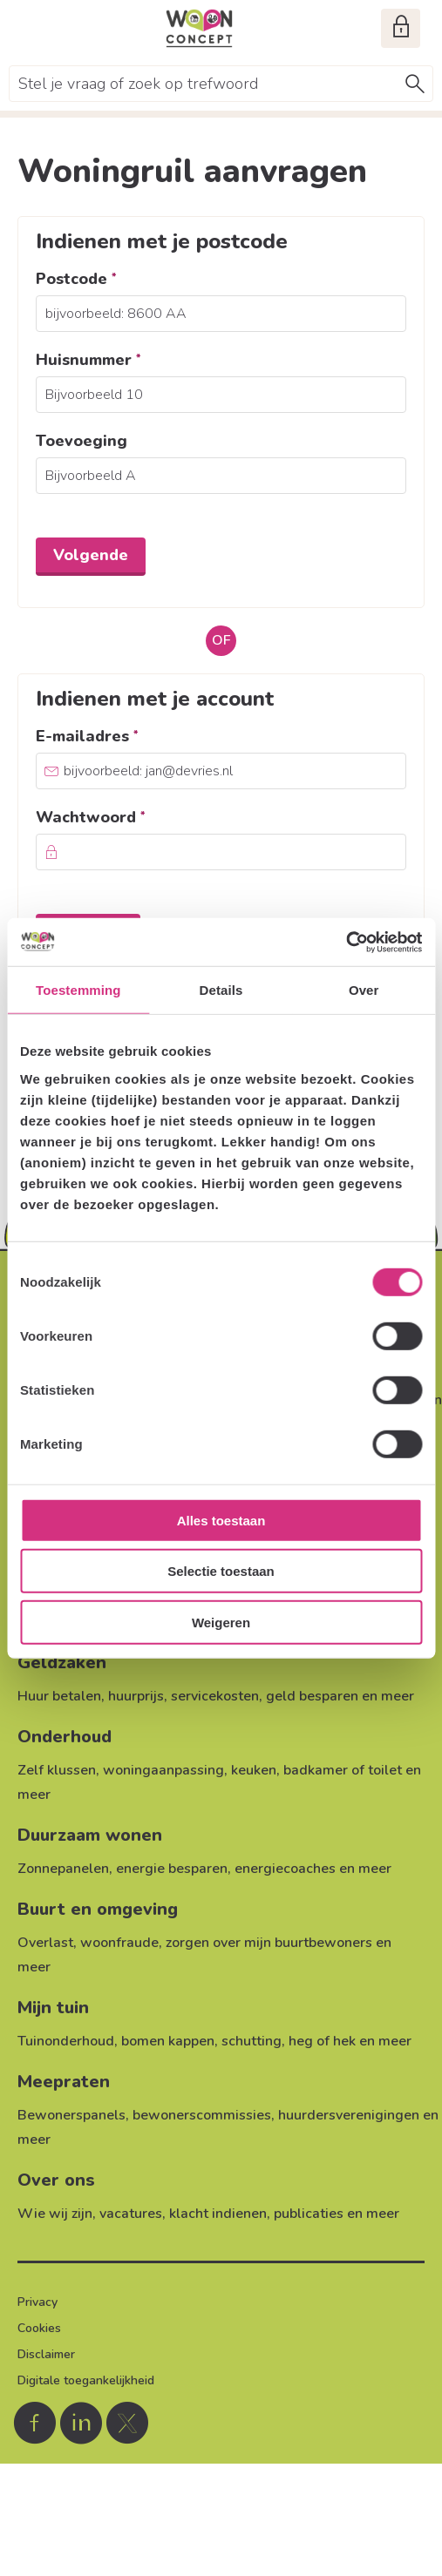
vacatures (130, 2213)
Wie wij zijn (54, 2213)
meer (397, 1696)
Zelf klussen (56, 1770)
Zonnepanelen (63, 1868)
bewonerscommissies (202, 2115)
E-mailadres (123, 736)
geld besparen (312, 1696)
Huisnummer (125, 359)
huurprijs (136, 1696)
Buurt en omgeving (97, 1909)
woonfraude (119, 1942)
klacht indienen (218, 2213)
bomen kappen (167, 2041)
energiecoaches (285, 1868)
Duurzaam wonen (89, 1835)
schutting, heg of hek (288, 2041)
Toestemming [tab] (78, 990)
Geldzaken (61, 1662)
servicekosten (215, 1696)
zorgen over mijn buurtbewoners (269, 1942)
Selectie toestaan (221, 1571)
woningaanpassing (163, 1770)
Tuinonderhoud (65, 2041)
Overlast (45, 1942)
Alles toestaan (221, 1520)
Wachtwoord (127, 817)
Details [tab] (221, 990)
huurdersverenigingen (348, 2115)
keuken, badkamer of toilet (316, 1770)
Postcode (112, 278)
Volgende (90, 554)
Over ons (56, 2180)
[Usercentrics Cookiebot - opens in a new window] (345, 941)
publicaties (308, 2213)
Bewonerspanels (71, 2115)
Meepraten (63, 2081)
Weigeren (221, 1622)
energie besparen (172, 1868)
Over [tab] (364, 990)
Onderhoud (64, 1736)
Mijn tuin (53, 2007)
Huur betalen (59, 1696)
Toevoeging (81, 440)
